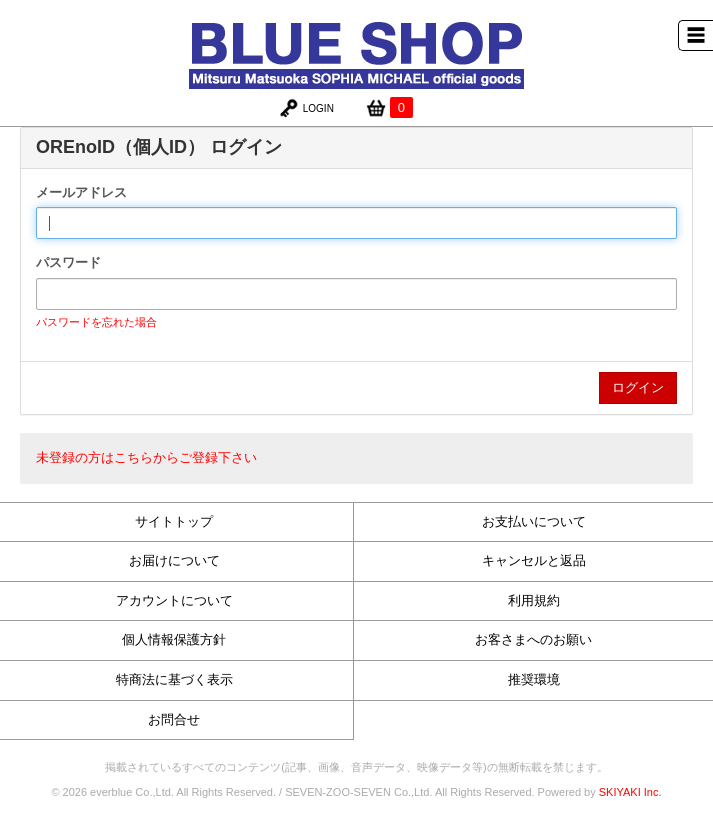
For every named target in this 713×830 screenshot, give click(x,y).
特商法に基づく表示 (174, 679)
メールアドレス (81, 192)
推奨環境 (534, 679)
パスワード (68, 262)
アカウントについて (174, 600)
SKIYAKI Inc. (630, 792)
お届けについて (174, 560)
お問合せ (174, 719)
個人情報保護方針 (174, 639)
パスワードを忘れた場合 (96, 322)
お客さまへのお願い (533, 639)
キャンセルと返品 (534, 560)
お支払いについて (534, 521)
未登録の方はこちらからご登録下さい (146, 457)
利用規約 (534, 600)
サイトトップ (174, 521)
